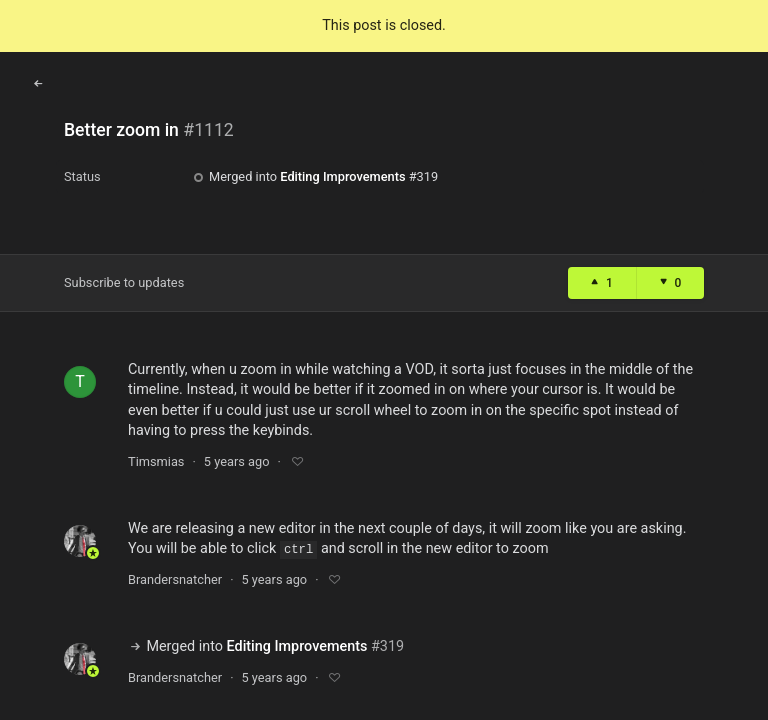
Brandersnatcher (175, 579)
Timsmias (156, 461)
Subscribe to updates (124, 282)
